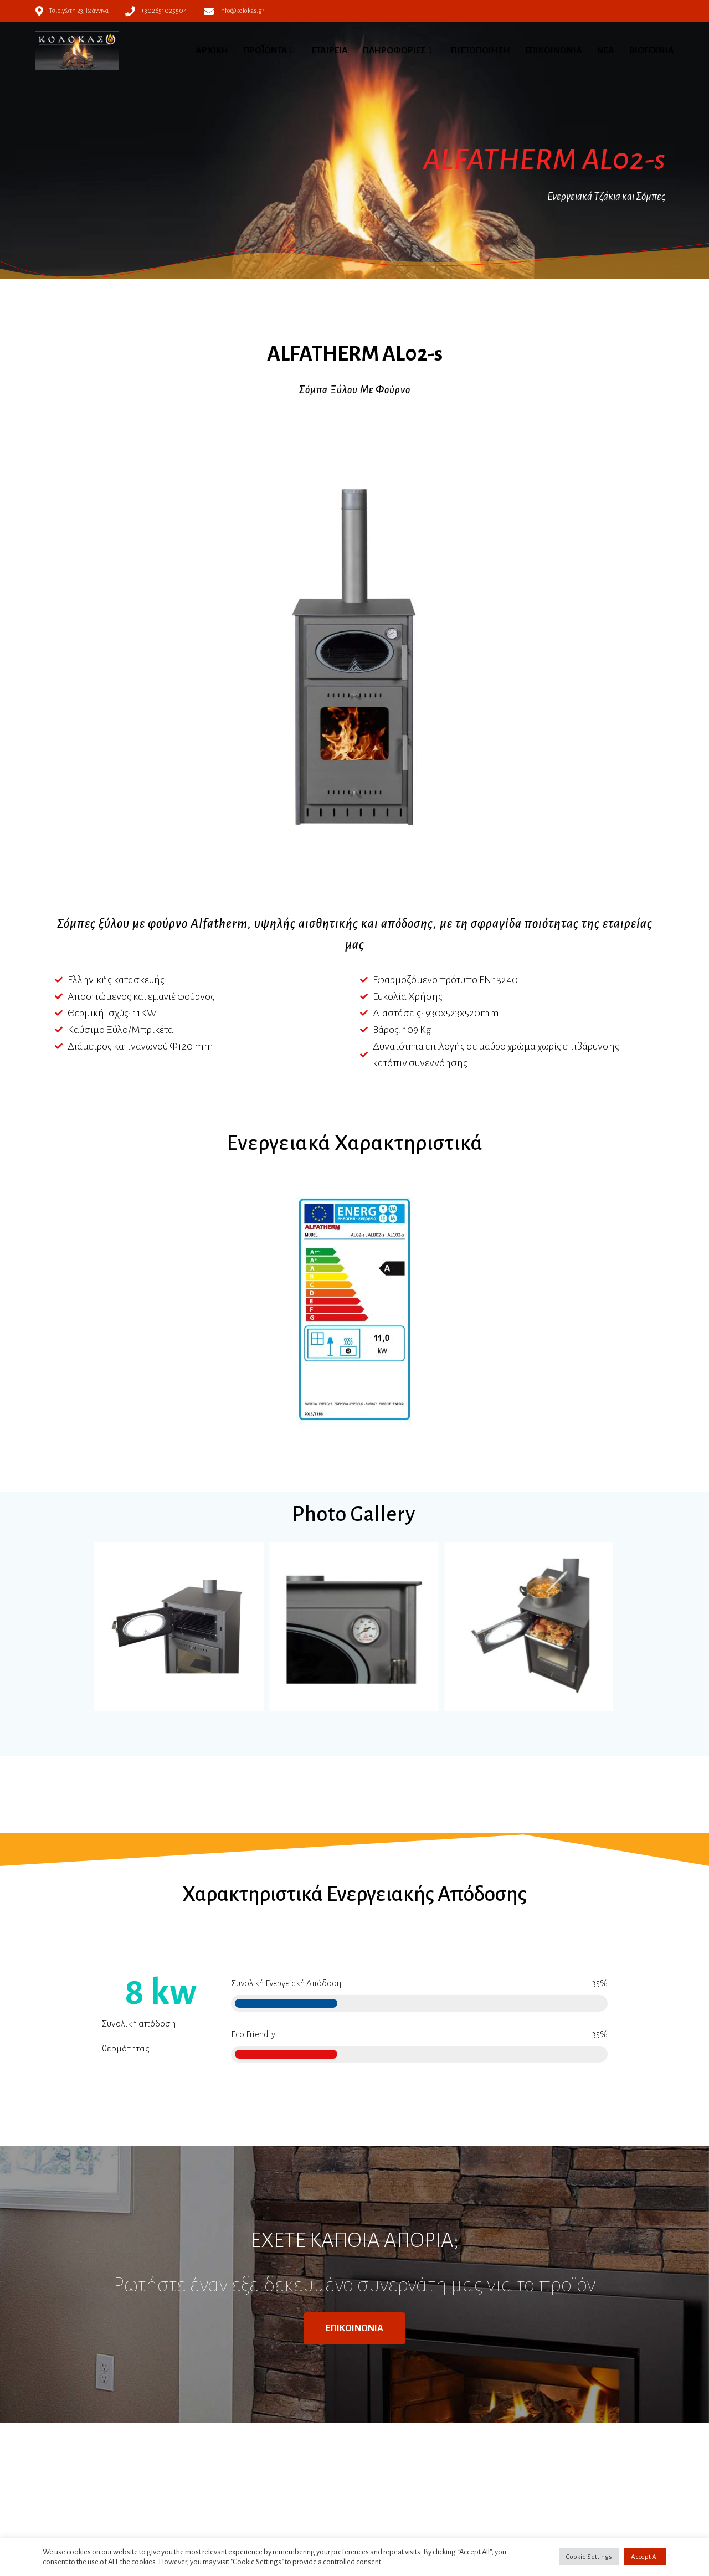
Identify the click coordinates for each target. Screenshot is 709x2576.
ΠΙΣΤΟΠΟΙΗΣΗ (480, 50)
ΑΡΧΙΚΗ (212, 50)
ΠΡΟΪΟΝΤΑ (265, 50)
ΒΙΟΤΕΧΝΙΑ (651, 50)
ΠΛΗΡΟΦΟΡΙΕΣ (394, 50)
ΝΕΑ (605, 50)
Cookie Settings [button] (589, 2556)
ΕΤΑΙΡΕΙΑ (330, 50)
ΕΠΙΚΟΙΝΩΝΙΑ (553, 50)
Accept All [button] (645, 2556)
